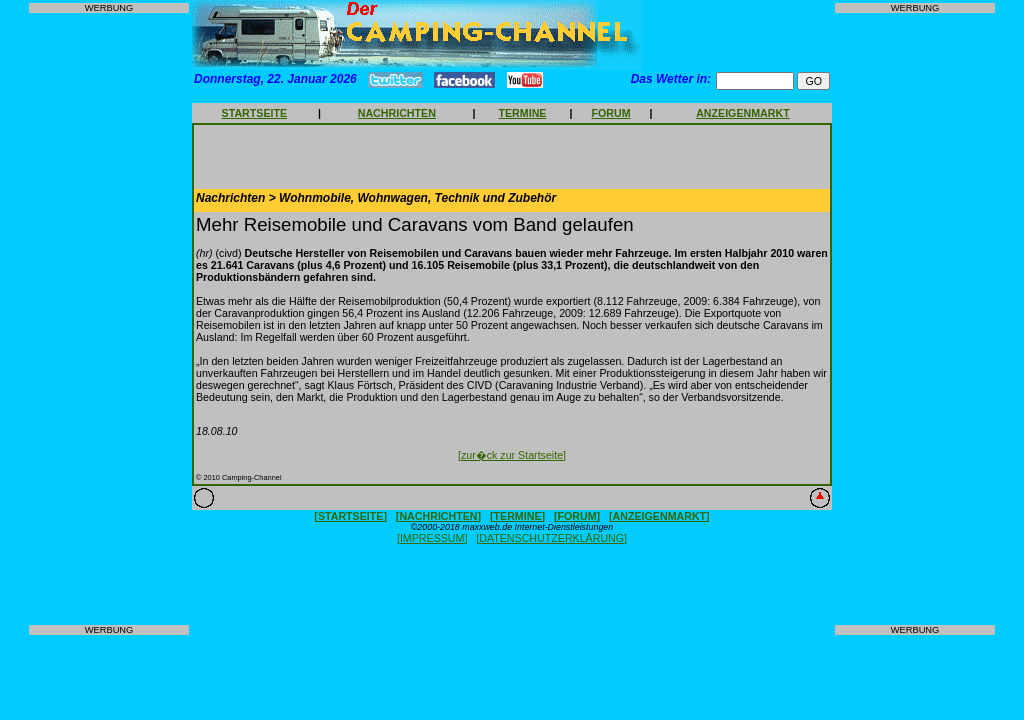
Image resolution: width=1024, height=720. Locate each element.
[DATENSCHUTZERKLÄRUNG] (551, 538)
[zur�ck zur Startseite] (512, 455)
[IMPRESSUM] (432, 538)
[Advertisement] (109, 319)
